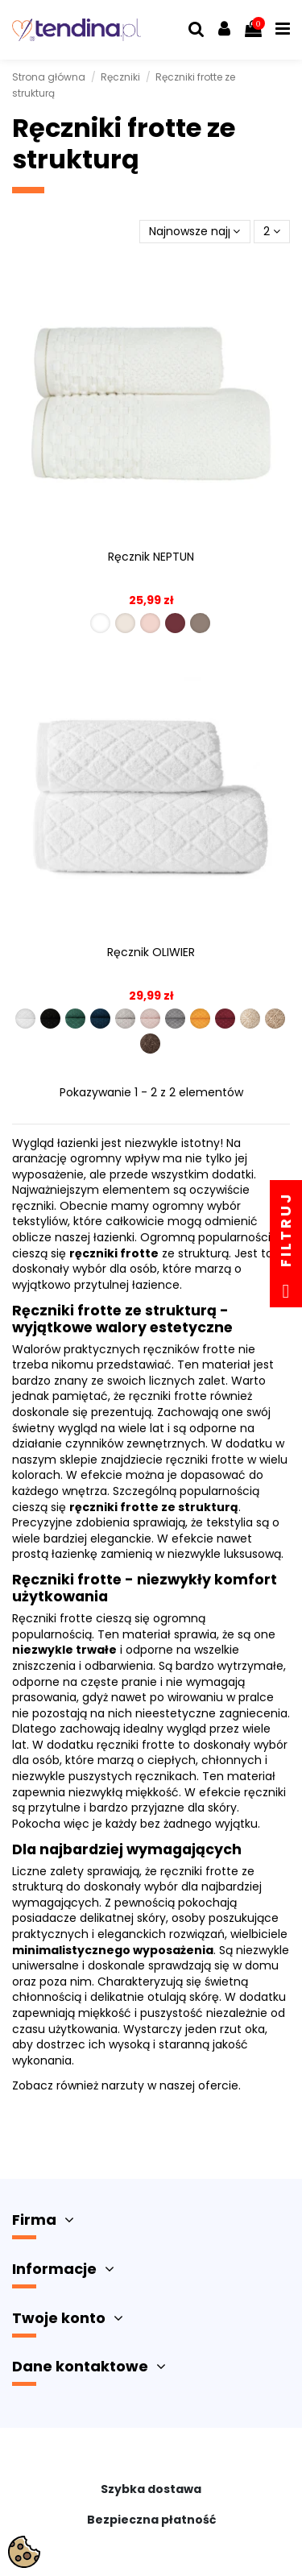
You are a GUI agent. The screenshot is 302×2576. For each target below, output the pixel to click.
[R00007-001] (100, 623)
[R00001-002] (50, 1018)
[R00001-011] (275, 1018)
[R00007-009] (175, 623)
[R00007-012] (200, 623)
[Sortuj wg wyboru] (194, 231)
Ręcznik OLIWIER (151, 952)
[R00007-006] (150, 623)
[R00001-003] (75, 1018)
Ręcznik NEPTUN (151, 557)
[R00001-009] (225, 1018)
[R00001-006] (150, 1018)
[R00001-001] (25, 1018)
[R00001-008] (200, 1018)
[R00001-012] (150, 1043)
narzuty (122, 2085)
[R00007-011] (125, 623)
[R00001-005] (125, 1018)
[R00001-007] (175, 1018)
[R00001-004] (100, 1018)
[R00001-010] (250, 1018)
